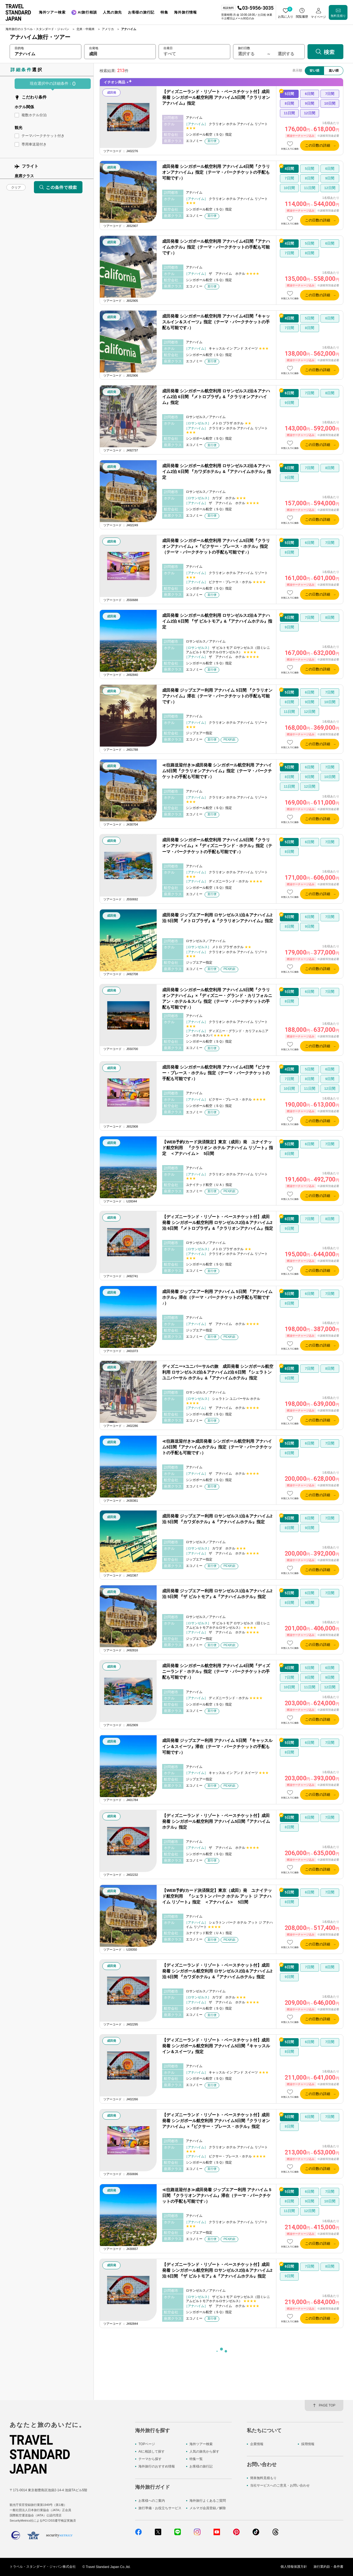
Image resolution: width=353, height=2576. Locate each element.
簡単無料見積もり (263, 2478)
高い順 (334, 70)
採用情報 (307, 2444)
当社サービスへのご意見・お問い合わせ (280, 2486)
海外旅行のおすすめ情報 (156, 2467)
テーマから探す (150, 2459)
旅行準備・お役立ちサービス (159, 2508)
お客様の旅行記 (201, 2467)
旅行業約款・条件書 (328, 2567)
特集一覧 (196, 2459)
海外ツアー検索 (201, 2444)
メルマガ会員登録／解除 (207, 2508)
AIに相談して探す (151, 2451)
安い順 (314, 70)
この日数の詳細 (317, 145)
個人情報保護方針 (293, 2567)
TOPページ (146, 2444)
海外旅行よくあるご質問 (207, 2501)
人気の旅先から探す (204, 2451)
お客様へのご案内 (151, 2501)
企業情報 (256, 2444)
